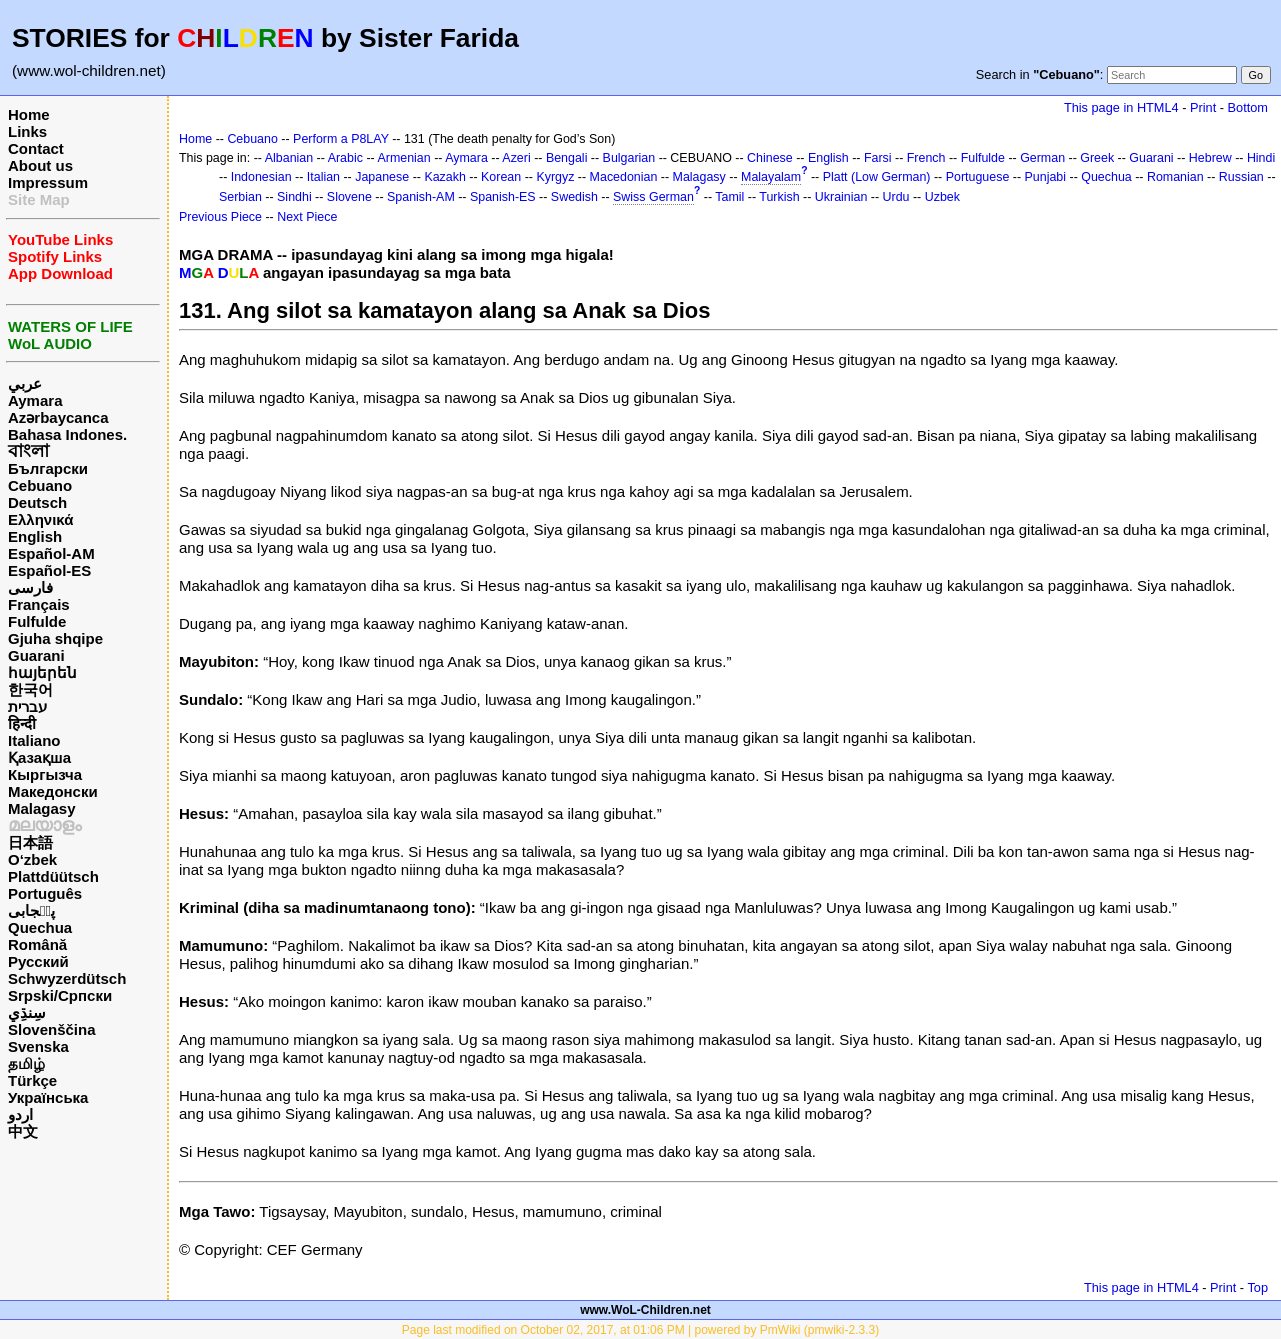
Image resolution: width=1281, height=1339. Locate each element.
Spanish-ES (503, 197)
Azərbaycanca (58, 417)
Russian (1241, 177)
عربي (25, 383)
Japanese (382, 177)
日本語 (30, 842)
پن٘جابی (31, 910)
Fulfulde (37, 621)
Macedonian (624, 177)
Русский (38, 961)
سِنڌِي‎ (27, 1012)
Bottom (1248, 107)
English (35, 536)
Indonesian (261, 177)
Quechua (40, 927)
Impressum (48, 182)
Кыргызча (45, 774)
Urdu (896, 197)
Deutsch (37, 502)
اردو (20, 1114)
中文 (23, 1131)
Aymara (35, 400)
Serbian (240, 197)
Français (39, 604)
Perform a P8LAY (341, 139)
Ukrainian (841, 197)
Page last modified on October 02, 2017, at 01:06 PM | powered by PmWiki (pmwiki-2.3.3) (640, 1330)
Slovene (349, 197)
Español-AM (51, 553)
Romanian (1175, 177)
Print (1203, 107)
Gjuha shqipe (55, 638)
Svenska (38, 1046)
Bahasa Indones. (67, 434)
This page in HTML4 (1121, 107)
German (1042, 158)
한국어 (30, 689)
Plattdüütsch (53, 876)
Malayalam (771, 177)
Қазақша (39, 757)
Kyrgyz (555, 177)
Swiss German (653, 197)
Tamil (729, 197)
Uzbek (942, 197)
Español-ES (49, 570)
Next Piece (307, 217)
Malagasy (42, 808)
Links (27, 131)
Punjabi (1046, 177)
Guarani (36, 655)
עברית (27, 706)
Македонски (53, 791)
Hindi (1261, 158)
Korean (501, 177)
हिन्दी (22, 723)
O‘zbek (32, 859)
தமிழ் (26, 1063)
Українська (48, 1097)
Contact (36, 148)
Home (29, 114)
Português (45, 893)
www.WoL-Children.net (645, 1310)
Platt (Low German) (877, 177)
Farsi (878, 158)
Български (48, 468)
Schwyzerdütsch (67, 978)
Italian (323, 177)
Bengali (567, 158)
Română (37, 944)
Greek (1097, 158)
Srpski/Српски (60, 995)
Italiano (34, 740)
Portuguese (978, 177)
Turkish (779, 197)
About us (40, 165)
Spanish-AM (421, 197)
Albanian (289, 158)
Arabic (345, 158)
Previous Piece (220, 217)
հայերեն (42, 672)
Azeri (516, 158)
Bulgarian (629, 158)
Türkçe (32, 1080)
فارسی (30, 587)
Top (1257, 1287)
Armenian (403, 158)
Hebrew (1210, 158)
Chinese (770, 158)
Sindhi (294, 197)
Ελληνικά (40, 519)
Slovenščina (52, 1029)
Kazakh (445, 177)
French (926, 158)
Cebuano (40, 485)
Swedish (574, 197)
